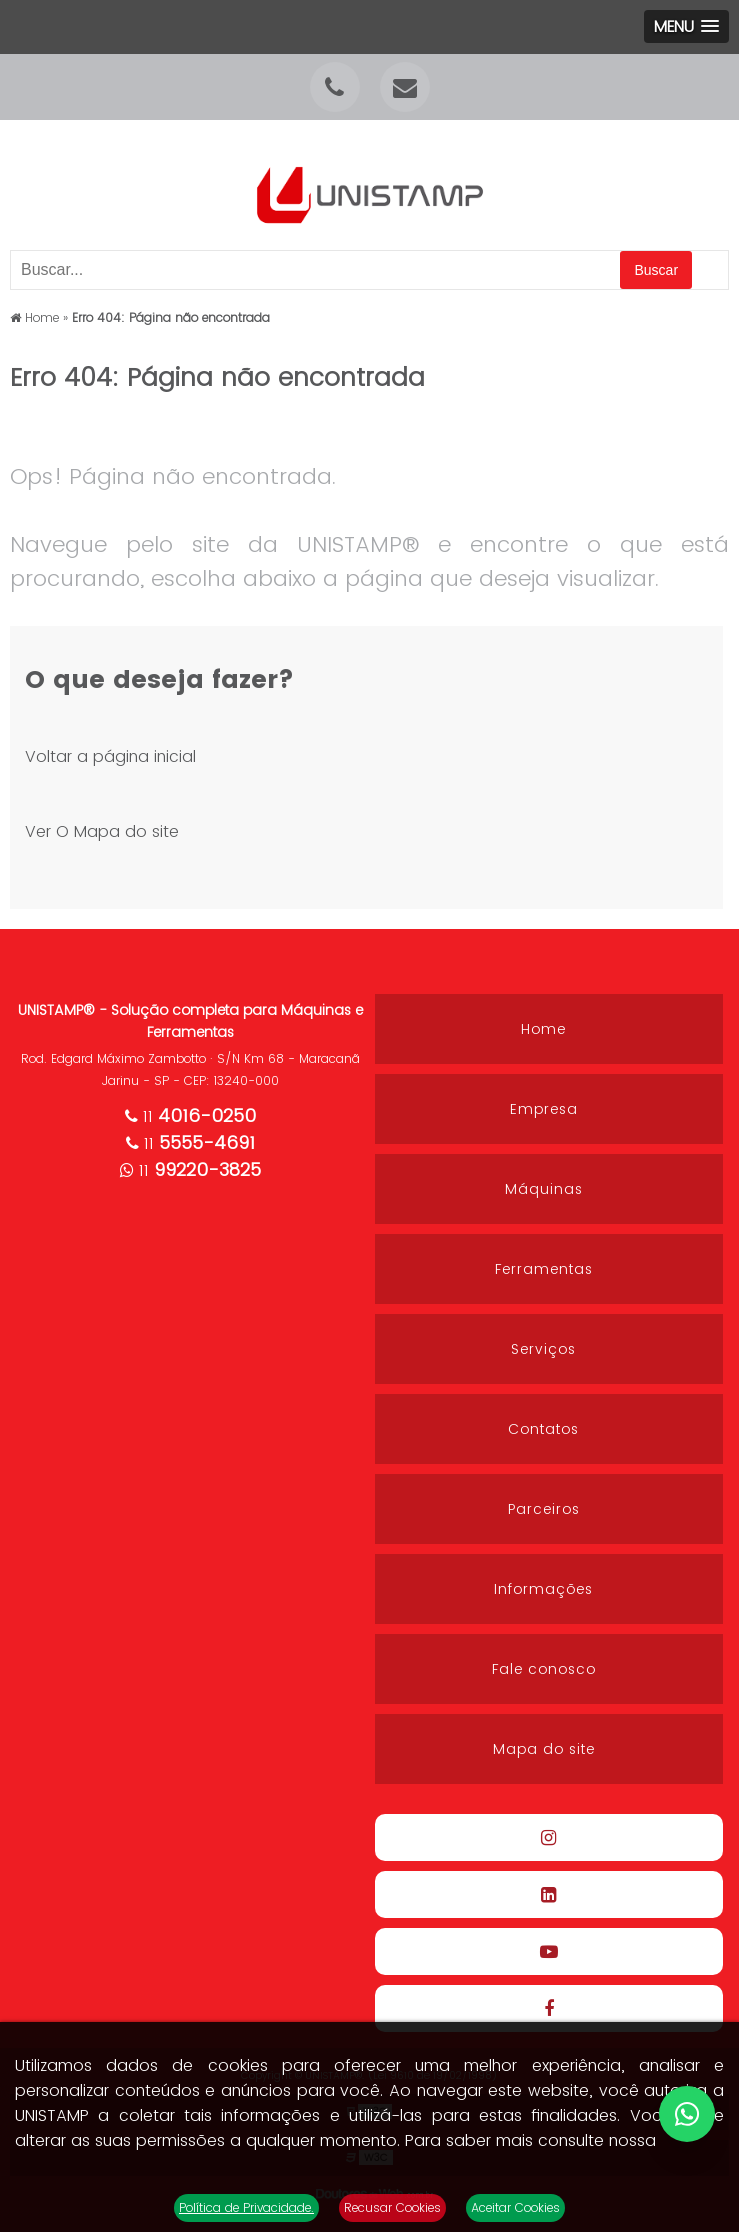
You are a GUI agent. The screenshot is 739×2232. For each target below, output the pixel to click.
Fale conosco (544, 1669)
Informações (543, 1589)
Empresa (544, 1109)
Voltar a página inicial (110, 756)
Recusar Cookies (392, 2207)
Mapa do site (544, 1749)
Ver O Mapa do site (102, 831)
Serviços (543, 1349)
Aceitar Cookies (515, 2207)
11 (190, 1116)
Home (543, 1029)
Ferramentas (544, 1269)
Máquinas (544, 1189)
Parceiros (544, 1509)
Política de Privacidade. (246, 2207)
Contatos (543, 1429)
